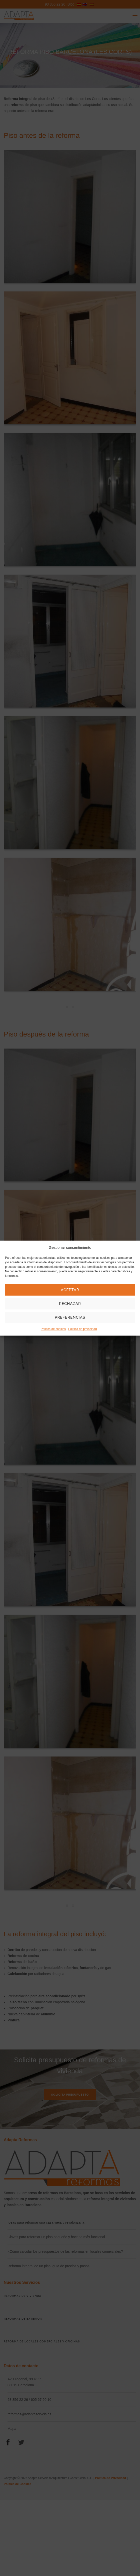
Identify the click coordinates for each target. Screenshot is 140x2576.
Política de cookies (53, 1328)
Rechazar (70, 1303)
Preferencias (70, 1317)
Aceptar (70, 1290)
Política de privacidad (82, 1328)
